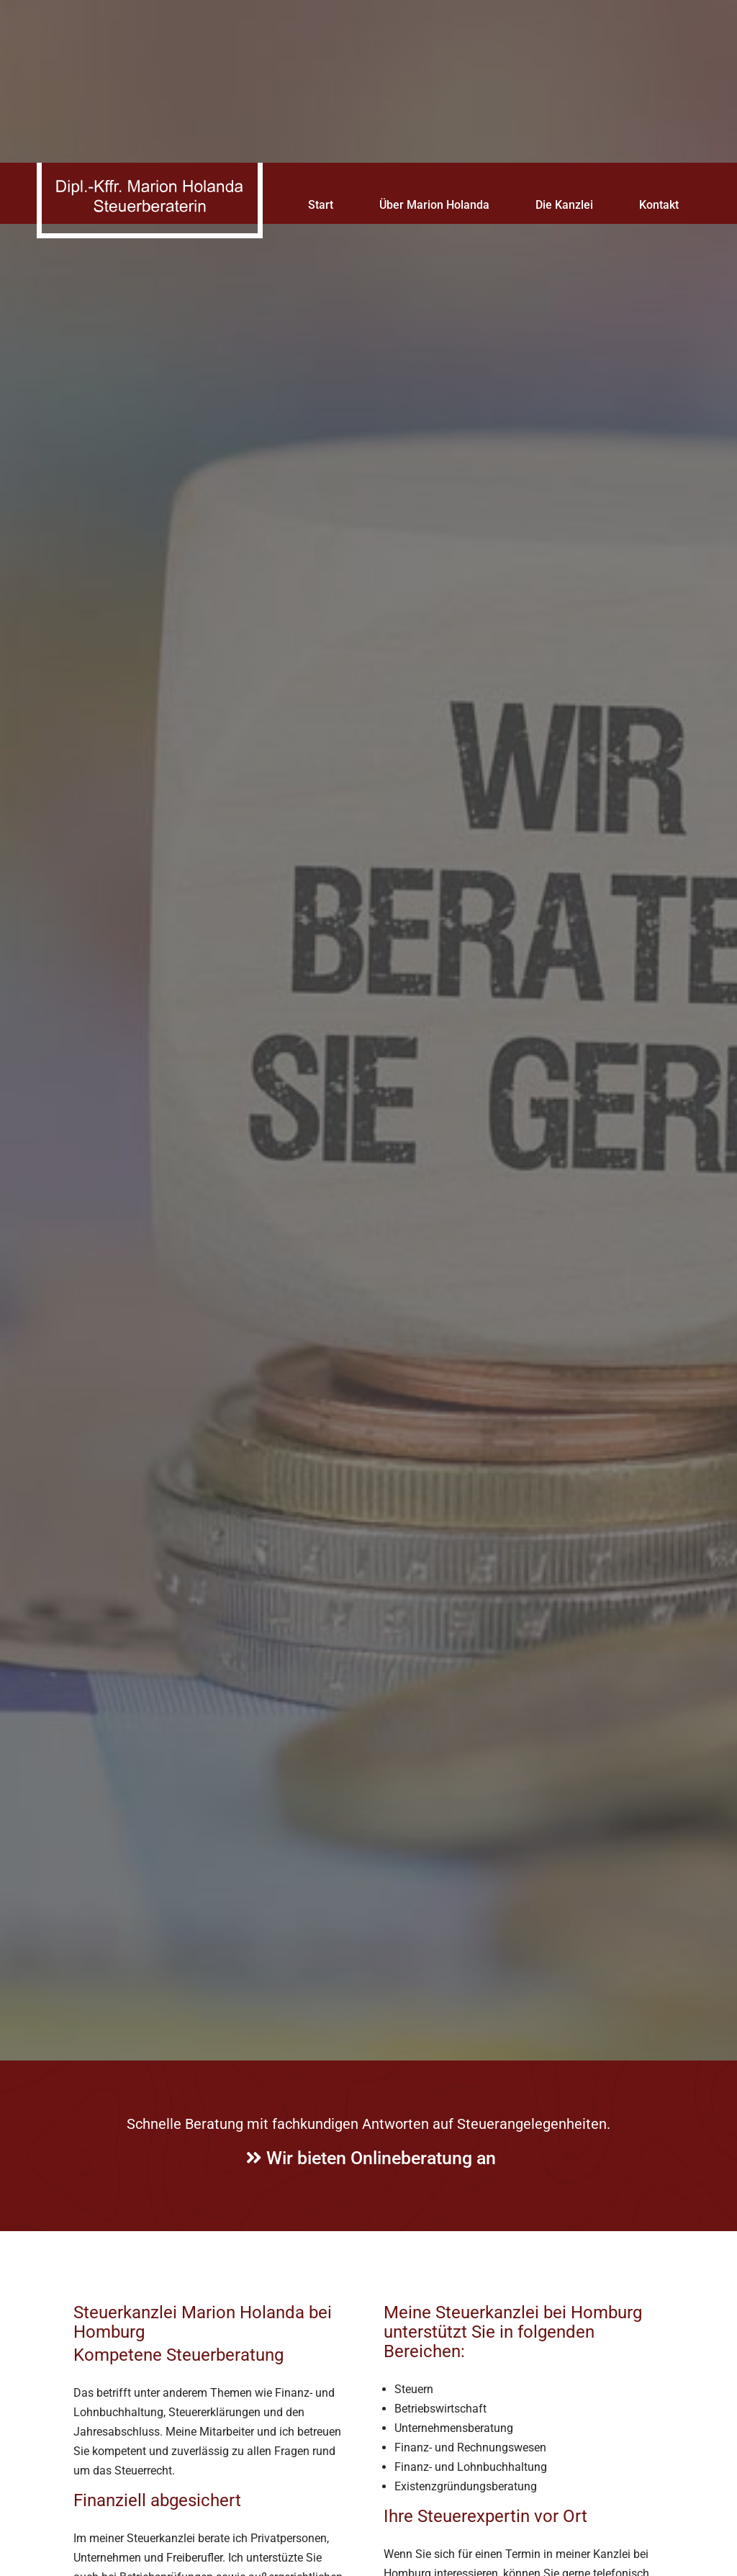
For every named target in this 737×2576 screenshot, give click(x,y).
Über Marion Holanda (434, 42)
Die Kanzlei (564, 42)
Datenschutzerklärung (478, 2518)
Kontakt (659, 42)
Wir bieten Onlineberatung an (371, 2057)
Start (320, 42)
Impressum (550, 2564)
